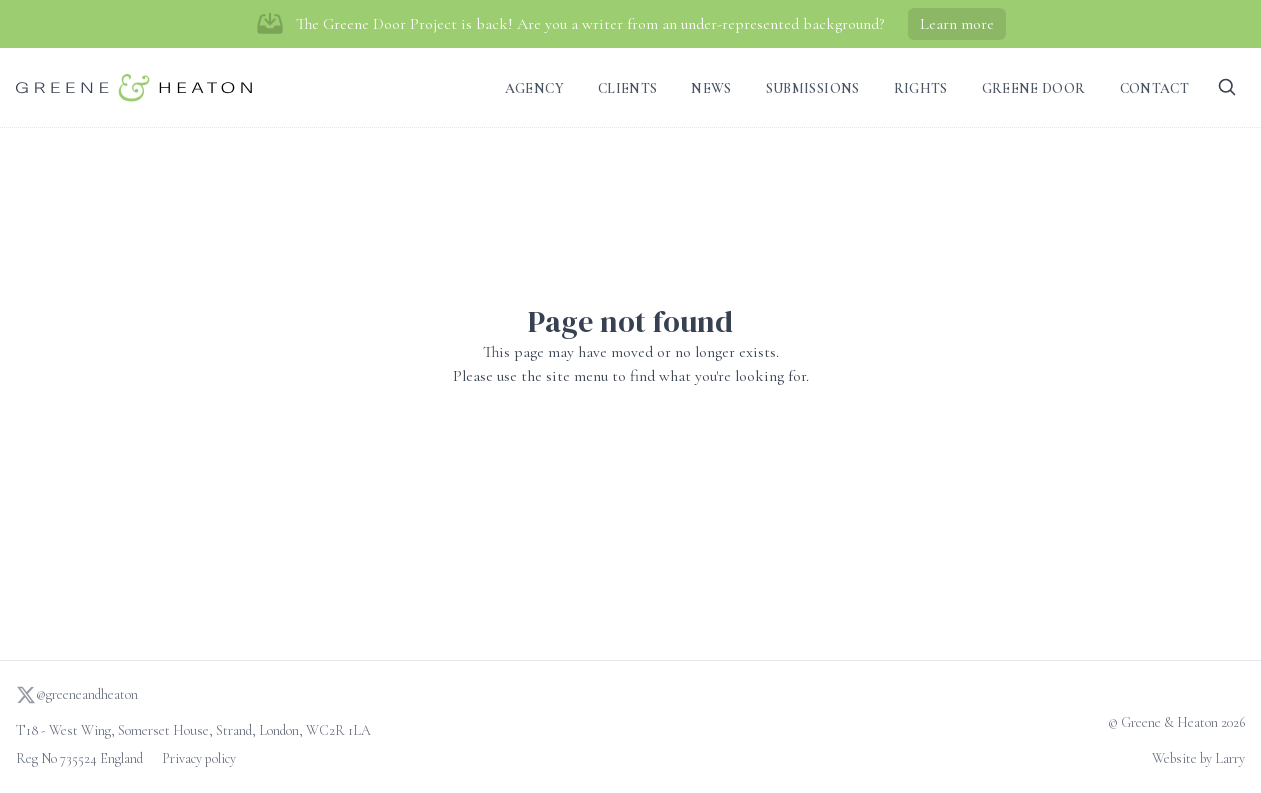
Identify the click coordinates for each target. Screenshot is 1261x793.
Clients (627, 88)
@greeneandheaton (77, 695)
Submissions (813, 88)
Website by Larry (1198, 758)
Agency (534, 88)
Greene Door (1034, 88)
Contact (1154, 88)
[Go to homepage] (134, 87)
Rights (921, 88)
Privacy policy (199, 758)
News (711, 88)
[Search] (1227, 87)
